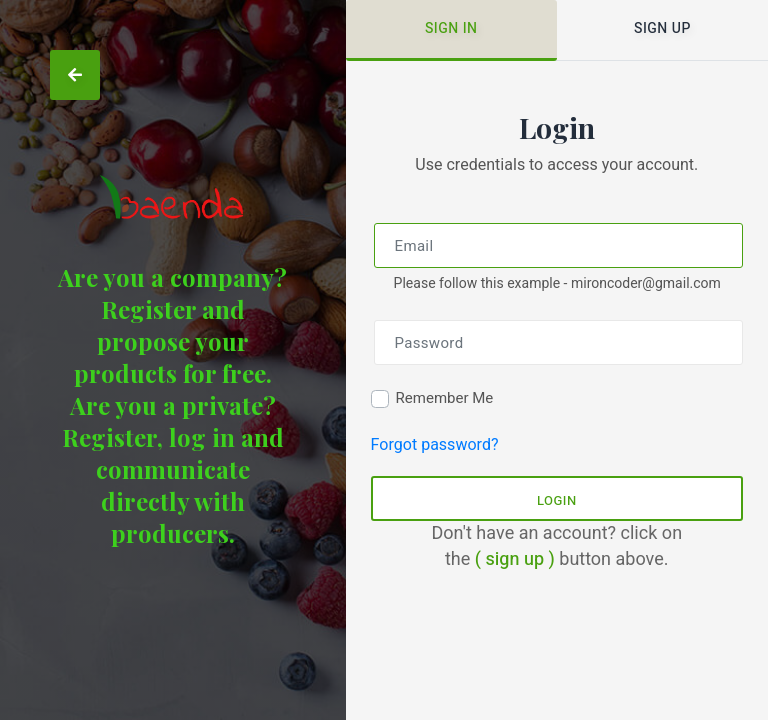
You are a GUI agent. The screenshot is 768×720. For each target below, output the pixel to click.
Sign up (662, 28)
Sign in (451, 28)
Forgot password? (435, 445)
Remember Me (445, 398)
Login (557, 500)
